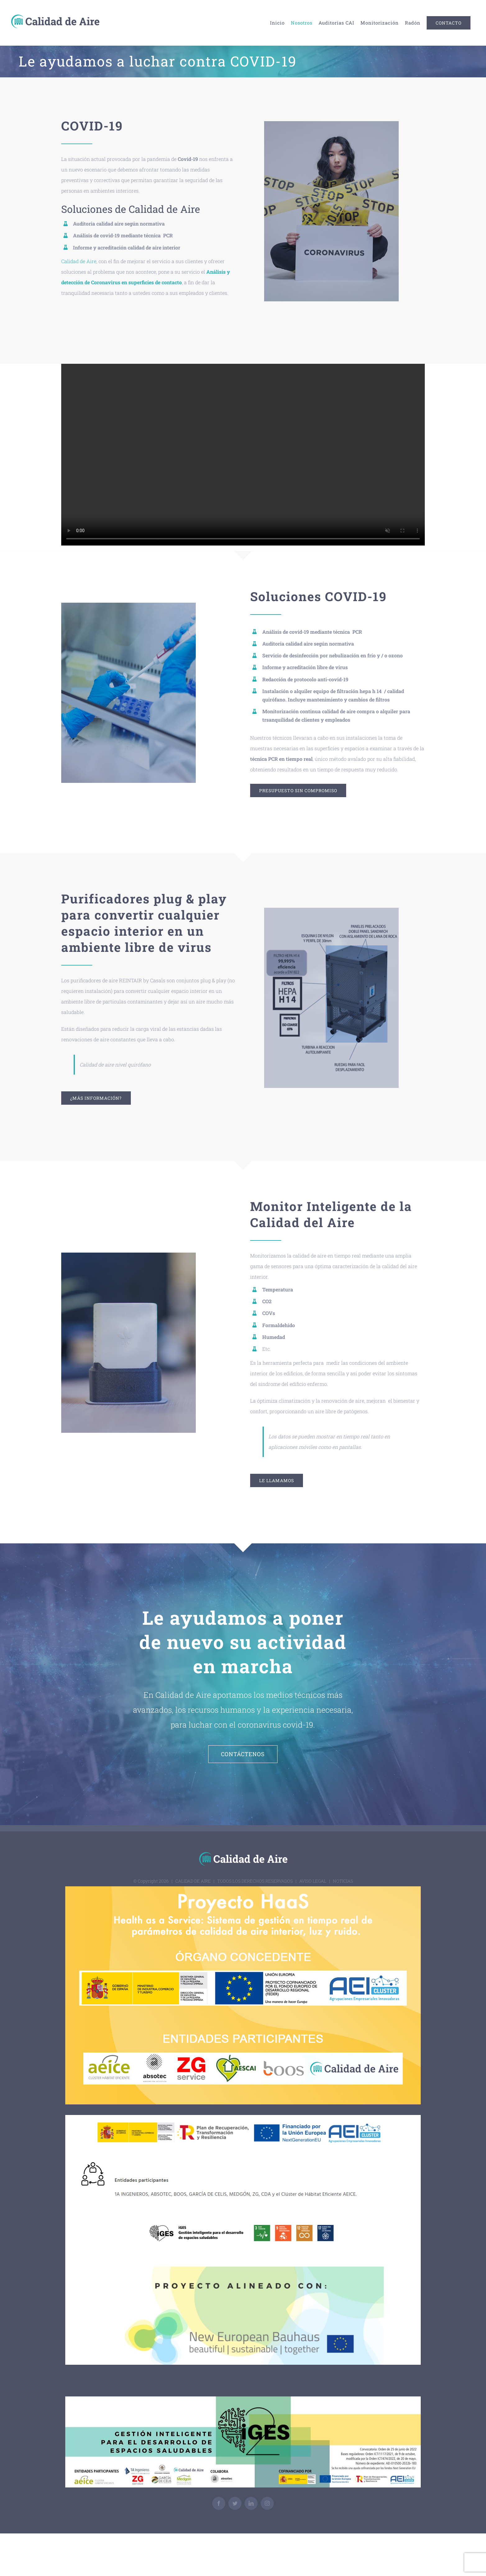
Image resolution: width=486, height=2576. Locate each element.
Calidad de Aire (78, 261)
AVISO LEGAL (312, 1881)
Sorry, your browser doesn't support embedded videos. (243, 455)
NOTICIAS (343, 1881)
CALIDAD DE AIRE (193, 1881)
